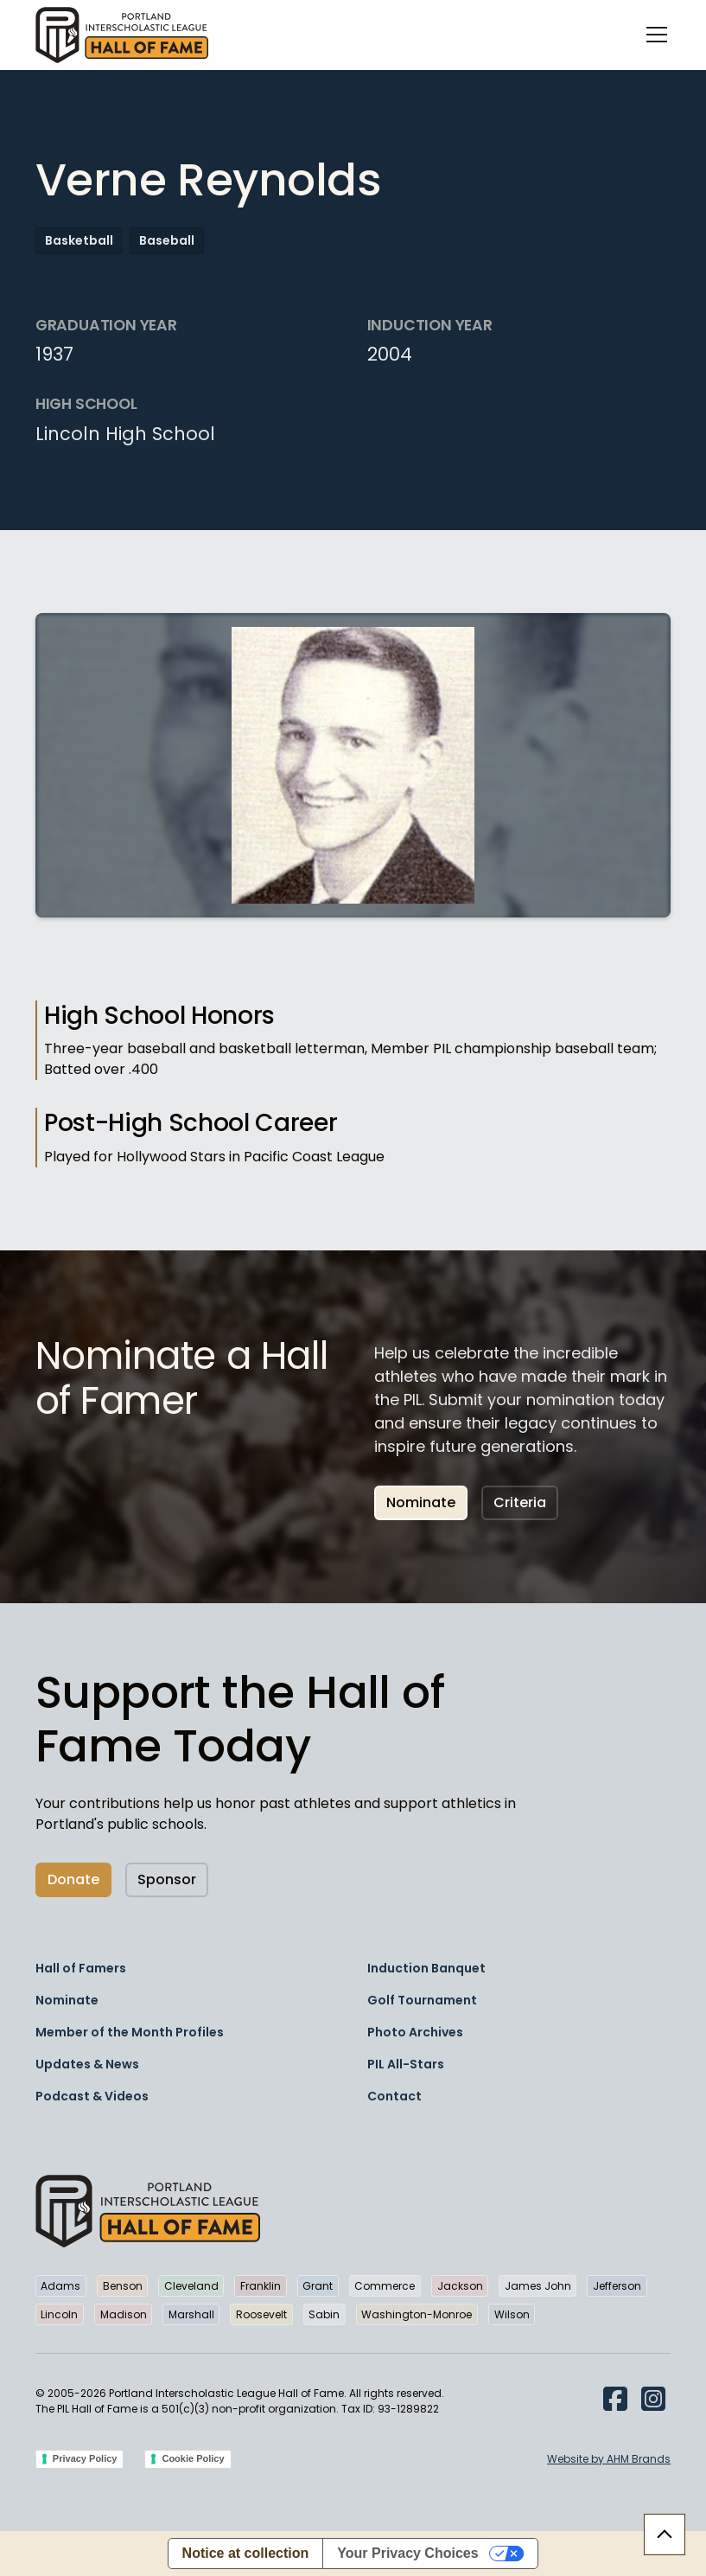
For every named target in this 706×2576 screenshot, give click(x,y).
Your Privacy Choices (407, 2553)
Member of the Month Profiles (129, 2032)
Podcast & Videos (92, 2096)
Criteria (519, 1502)
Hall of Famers (80, 1968)
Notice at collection (245, 2553)
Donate (73, 1879)
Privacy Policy (85, 2458)
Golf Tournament (422, 2000)
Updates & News (87, 2064)
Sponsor (166, 1879)
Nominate (420, 1502)
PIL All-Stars (405, 2064)
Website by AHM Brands (609, 2458)
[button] (653, 34)
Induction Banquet (426, 1968)
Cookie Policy (193, 2458)
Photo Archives (415, 2032)
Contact (394, 2096)
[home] (121, 35)
